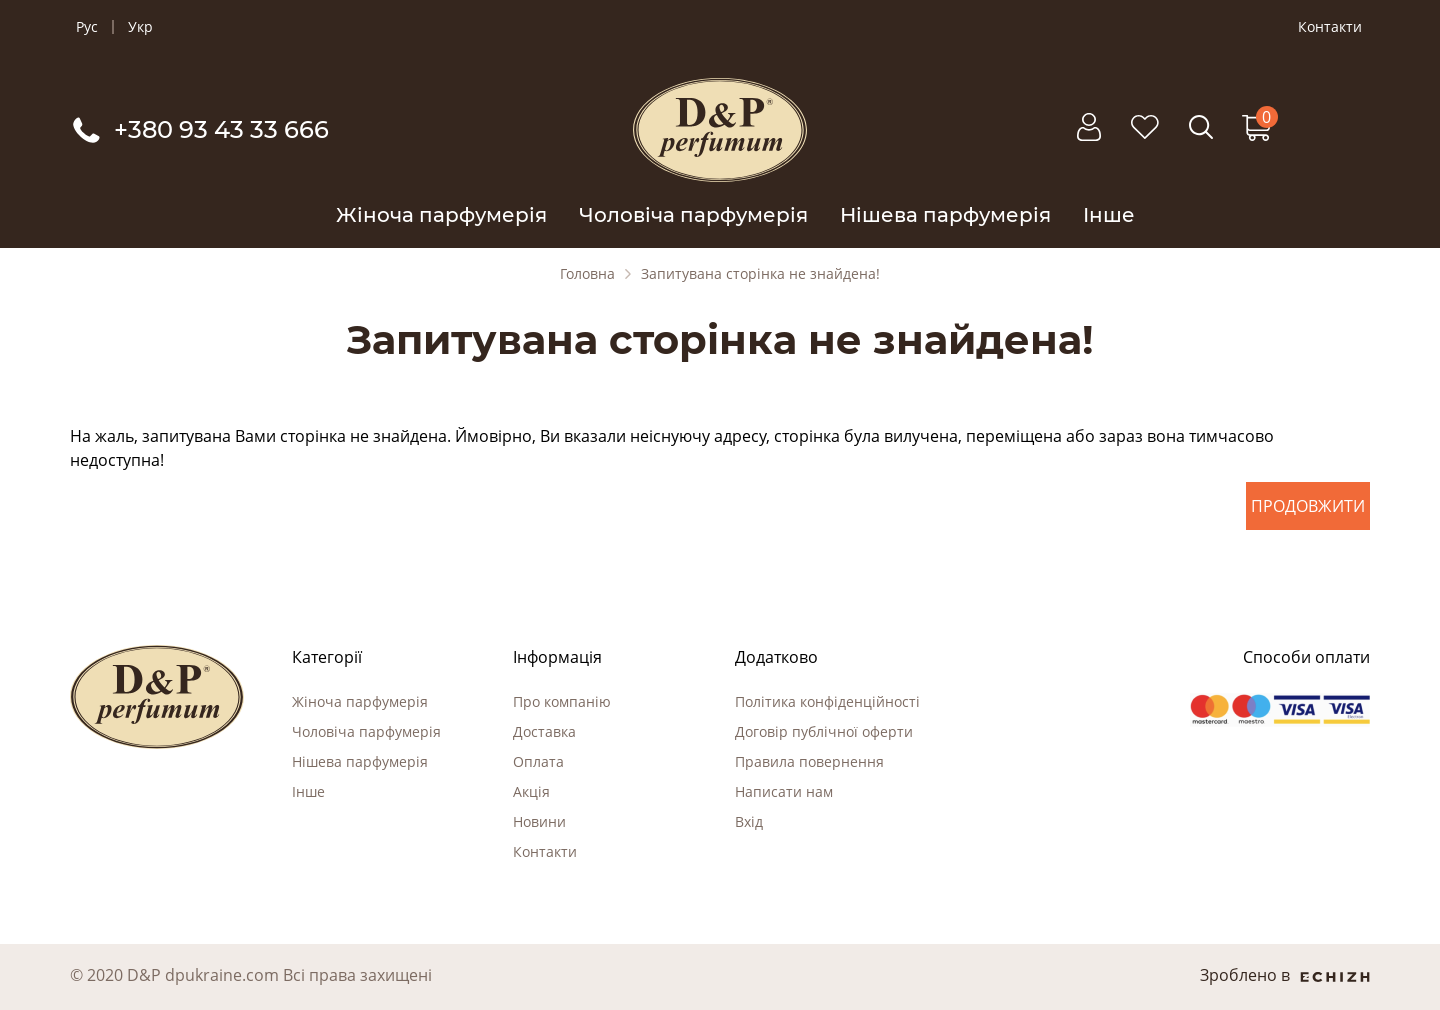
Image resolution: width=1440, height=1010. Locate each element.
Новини (539, 821)
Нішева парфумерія (945, 215)
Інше (1109, 215)
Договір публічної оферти (824, 731)
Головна (587, 274)
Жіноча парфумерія (441, 215)
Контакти (1330, 27)
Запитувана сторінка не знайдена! (760, 274)
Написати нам (784, 791)
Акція (531, 791)
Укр (140, 27)
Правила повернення (809, 761)
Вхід (749, 821)
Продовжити (1308, 506)
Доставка (544, 731)
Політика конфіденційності (827, 701)
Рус (87, 27)
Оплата (538, 761)
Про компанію (562, 701)
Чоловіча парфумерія (693, 215)
